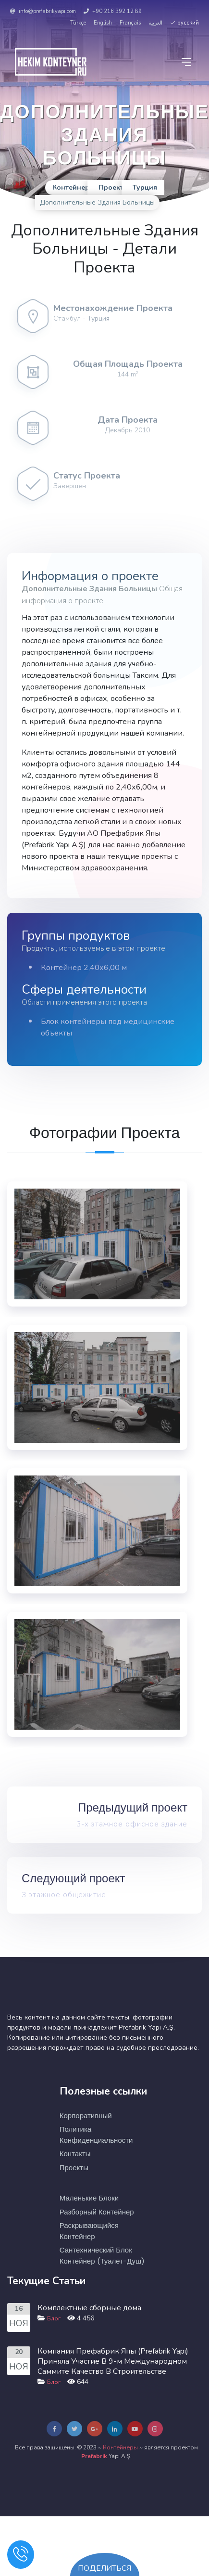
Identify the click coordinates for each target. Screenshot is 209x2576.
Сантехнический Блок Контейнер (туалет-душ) (102, 2255)
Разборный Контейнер (97, 2212)
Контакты (75, 2154)
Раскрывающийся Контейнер (89, 2230)
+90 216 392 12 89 (113, 11)
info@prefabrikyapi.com (43, 11)
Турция (98, 318)
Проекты (74, 2167)
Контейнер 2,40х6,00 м (84, 967)
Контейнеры (120, 2447)
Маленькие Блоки (89, 2198)
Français (130, 22)
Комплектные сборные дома (89, 2308)
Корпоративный (86, 2115)
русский (184, 22)
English (103, 22)
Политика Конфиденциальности (96, 2134)
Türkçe (78, 22)
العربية (155, 22)
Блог (54, 2318)
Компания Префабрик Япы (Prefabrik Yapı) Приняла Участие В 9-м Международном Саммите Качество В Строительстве (112, 2361)
